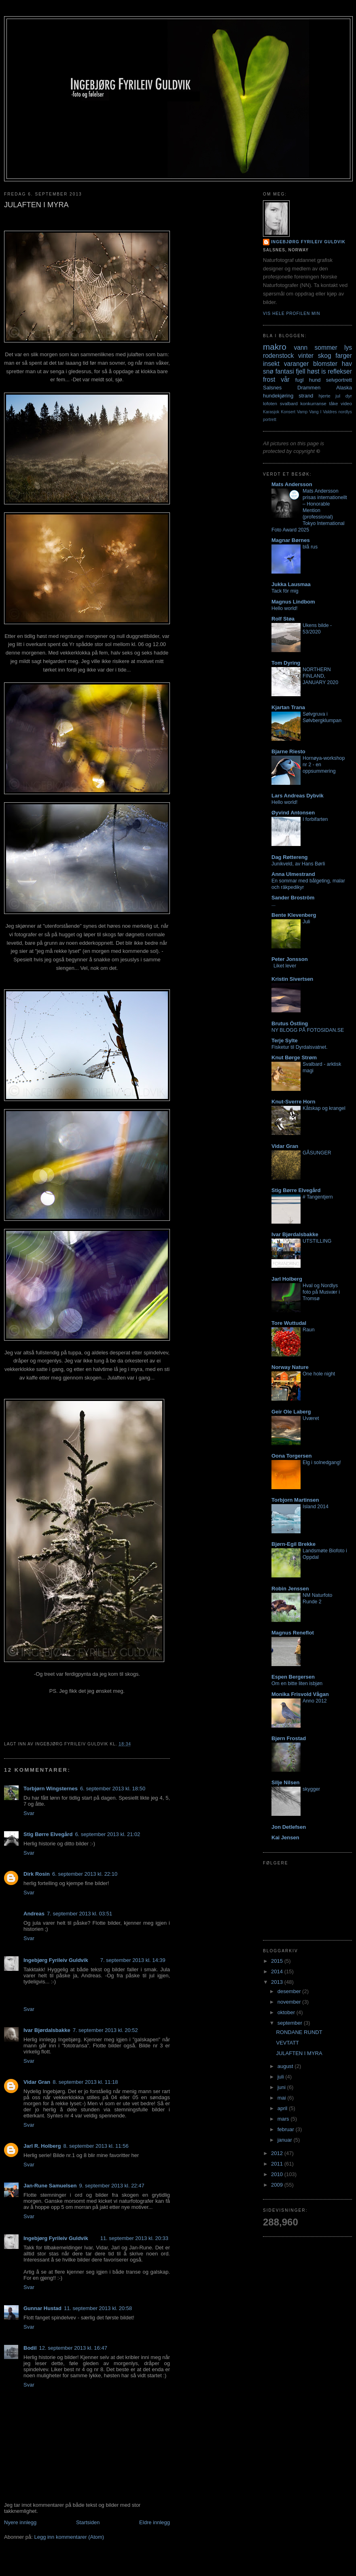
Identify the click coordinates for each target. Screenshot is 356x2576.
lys (348, 347)
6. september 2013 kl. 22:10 (84, 1874)
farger (343, 355)
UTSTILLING (317, 1241)
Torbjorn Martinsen (295, 1500)
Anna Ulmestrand (293, 874)
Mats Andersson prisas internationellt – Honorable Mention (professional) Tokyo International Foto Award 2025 (309, 510)
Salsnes (272, 388)
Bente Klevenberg (293, 915)
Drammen (308, 388)
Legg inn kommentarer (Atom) (69, 2537)
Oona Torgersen (291, 1456)
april (283, 2108)
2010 (277, 2174)
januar (286, 2140)
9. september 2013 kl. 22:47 (111, 2186)
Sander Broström (292, 898)
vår (285, 379)
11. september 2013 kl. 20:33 (134, 2238)
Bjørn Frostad (288, 1738)
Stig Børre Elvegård (47, 1834)
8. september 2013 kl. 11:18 (85, 2082)
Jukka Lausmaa (291, 584)
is (323, 371)
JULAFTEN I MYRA (299, 2053)
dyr (348, 395)
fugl (299, 380)
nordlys (345, 412)
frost (269, 379)
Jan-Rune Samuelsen (50, 2186)
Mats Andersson (291, 484)
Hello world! (284, 608)
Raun (309, 1330)
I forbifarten (315, 819)
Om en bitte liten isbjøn (296, 1683)
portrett (269, 419)
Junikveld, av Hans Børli (298, 864)
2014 (277, 1971)
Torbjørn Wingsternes (50, 1788)
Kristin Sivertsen (292, 979)
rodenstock (278, 355)
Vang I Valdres (323, 412)
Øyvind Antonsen (293, 813)
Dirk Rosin (36, 1874)
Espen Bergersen (293, 1677)
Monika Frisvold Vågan (300, 1694)
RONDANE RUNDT (299, 2032)
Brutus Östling (289, 1023)
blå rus (310, 547)
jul (337, 395)
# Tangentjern (318, 1197)
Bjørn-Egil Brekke (293, 1544)
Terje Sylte (284, 1040)
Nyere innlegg (20, 2522)
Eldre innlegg (154, 2522)
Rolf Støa (283, 619)
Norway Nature (290, 1367)
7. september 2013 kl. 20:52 (105, 2030)
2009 (277, 2185)
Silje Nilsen (285, 1782)
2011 (277, 2164)
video (346, 403)
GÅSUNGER (317, 1153)
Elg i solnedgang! (322, 1462)
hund (315, 380)
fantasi (284, 371)
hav (347, 363)
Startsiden (88, 2522)
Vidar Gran (36, 2082)
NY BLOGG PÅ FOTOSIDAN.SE (307, 1030)
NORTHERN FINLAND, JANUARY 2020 (320, 676)
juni (282, 2087)
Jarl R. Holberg (42, 2146)
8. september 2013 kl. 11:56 (95, 2146)
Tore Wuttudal (288, 1323)
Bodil (30, 2348)
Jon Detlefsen (288, 1827)
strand (306, 396)
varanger (296, 363)
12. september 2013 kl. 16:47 (73, 2348)
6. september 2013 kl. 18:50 (112, 1788)
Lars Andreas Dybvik (297, 796)
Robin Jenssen (290, 1589)
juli (282, 2077)
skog (324, 355)
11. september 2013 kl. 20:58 (98, 2308)
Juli (306, 922)
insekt (271, 363)
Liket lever (284, 966)
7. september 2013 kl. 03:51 (79, 1914)
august (286, 2066)
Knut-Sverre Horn (293, 1102)
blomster (325, 363)
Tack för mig (285, 591)
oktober (287, 2012)
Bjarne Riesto (288, 751)
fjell (300, 371)
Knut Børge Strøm (294, 1057)
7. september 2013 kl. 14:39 (132, 1960)
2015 (277, 1961)
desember (290, 1991)
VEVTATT (287, 2043)
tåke (333, 403)
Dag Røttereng (289, 857)
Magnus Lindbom (293, 602)
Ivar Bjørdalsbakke (46, 2030)
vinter (306, 355)
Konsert (288, 412)
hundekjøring (278, 396)
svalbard (289, 403)
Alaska (344, 388)
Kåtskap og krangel (324, 1108)
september (291, 2023)
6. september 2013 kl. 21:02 (107, 1834)
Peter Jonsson (289, 959)
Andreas (33, 1914)
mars (284, 2119)
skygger (311, 1789)
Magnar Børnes (290, 540)
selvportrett (339, 380)
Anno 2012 (315, 1701)
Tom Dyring (285, 663)
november (290, 2002)
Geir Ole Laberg (291, 1412)
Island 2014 (315, 1506)
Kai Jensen (285, 1837)
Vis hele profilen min (291, 313)
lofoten (270, 403)
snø (268, 371)
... (273, 904)
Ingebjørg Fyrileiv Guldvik (55, 1960)
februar (287, 2129)
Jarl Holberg (286, 1279)
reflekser (340, 371)
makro (274, 346)
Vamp (302, 412)
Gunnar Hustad (42, 2308)
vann (300, 347)
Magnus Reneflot (292, 1633)
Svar (28, 1813)
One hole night (319, 1374)
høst (313, 371)
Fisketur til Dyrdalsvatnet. (299, 1047)
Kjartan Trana (288, 707)
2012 (277, 2153)
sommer (325, 347)
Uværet (311, 1418)
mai (283, 2098)
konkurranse (313, 403)
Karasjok (271, 412)
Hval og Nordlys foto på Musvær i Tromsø (321, 1292)
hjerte (324, 395)
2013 (277, 1982)
